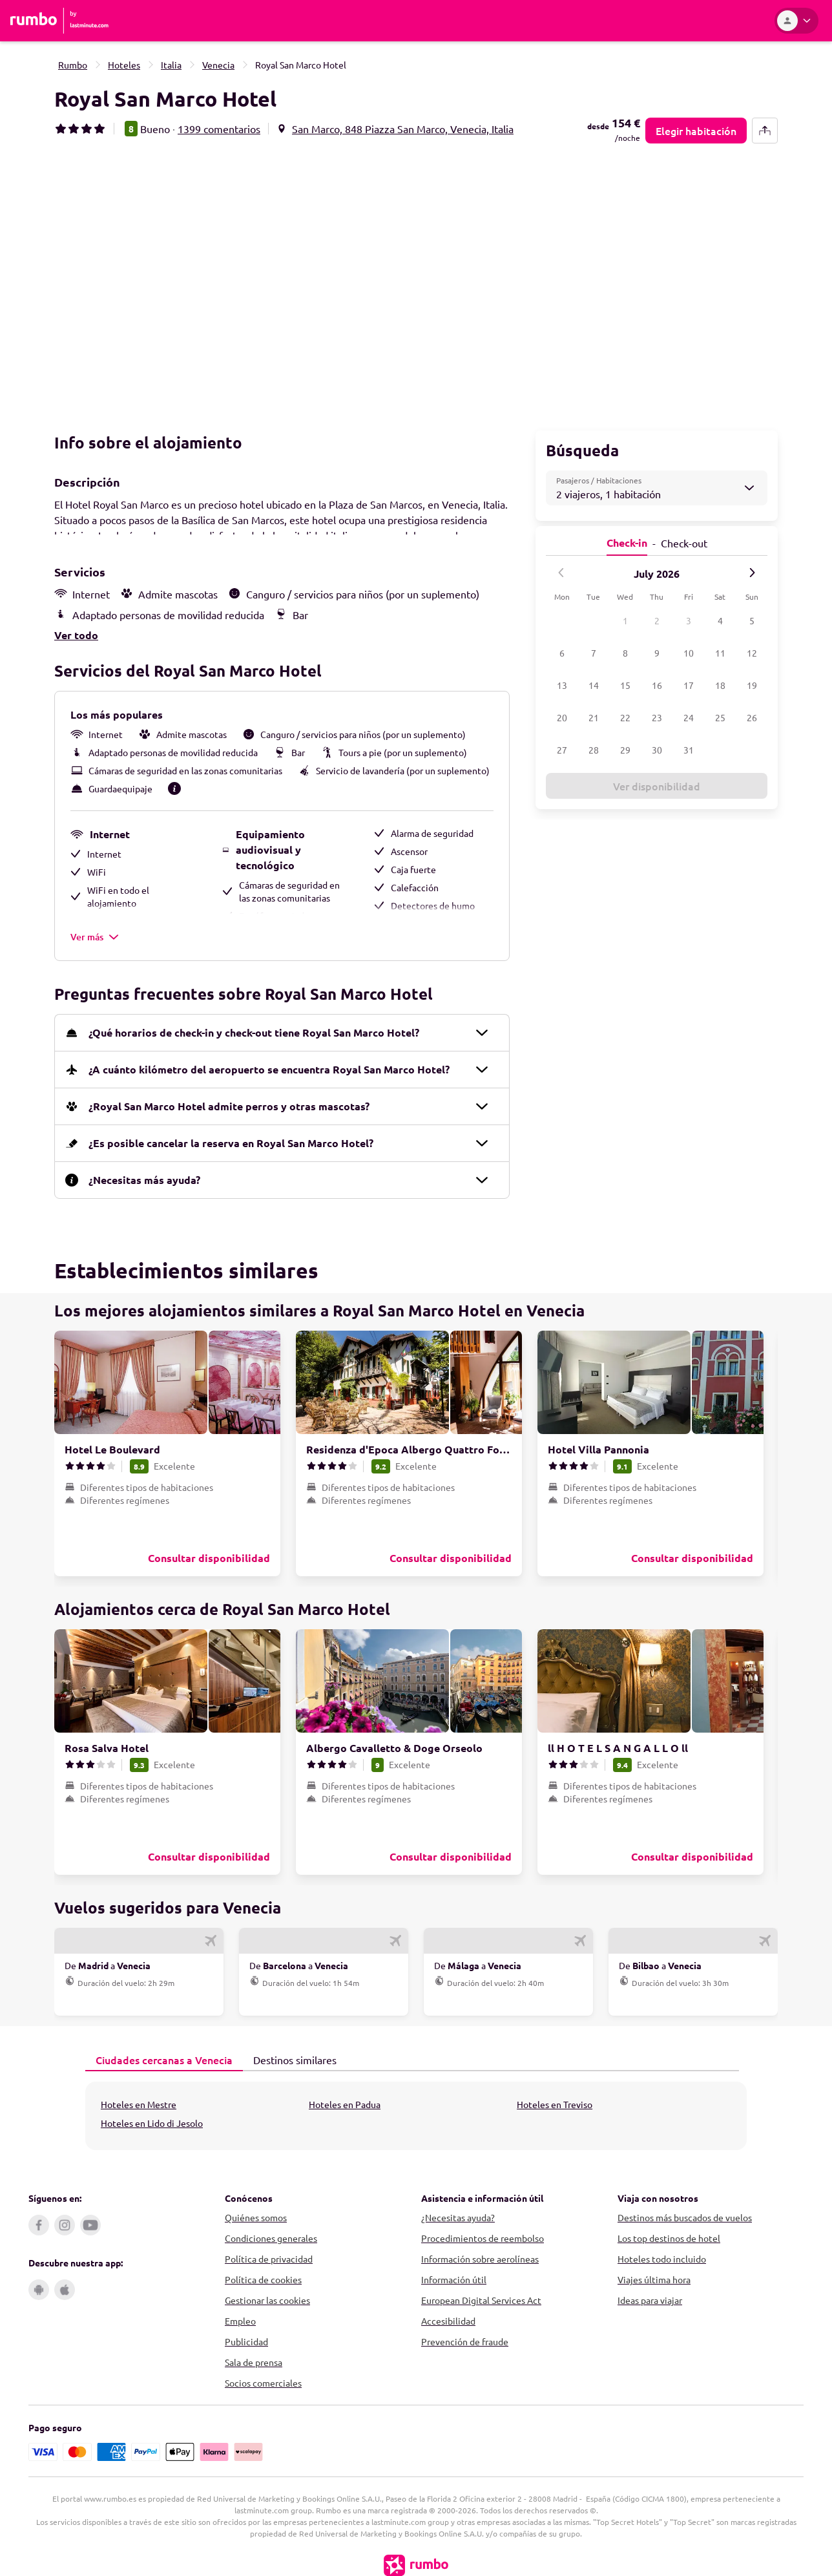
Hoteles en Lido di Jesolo (152, 2118)
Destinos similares (290, 2054)
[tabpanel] (416, 2111)
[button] (232, 283)
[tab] (164, 2056)
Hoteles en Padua (344, 2100)
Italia (171, 64)
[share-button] (764, 130)
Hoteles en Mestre (138, 2100)
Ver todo (76, 630)
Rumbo (72, 64)
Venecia (218, 64)
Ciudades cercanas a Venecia (159, 2054)
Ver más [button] (94, 932)
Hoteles (124, 64)
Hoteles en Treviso (554, 2100)
